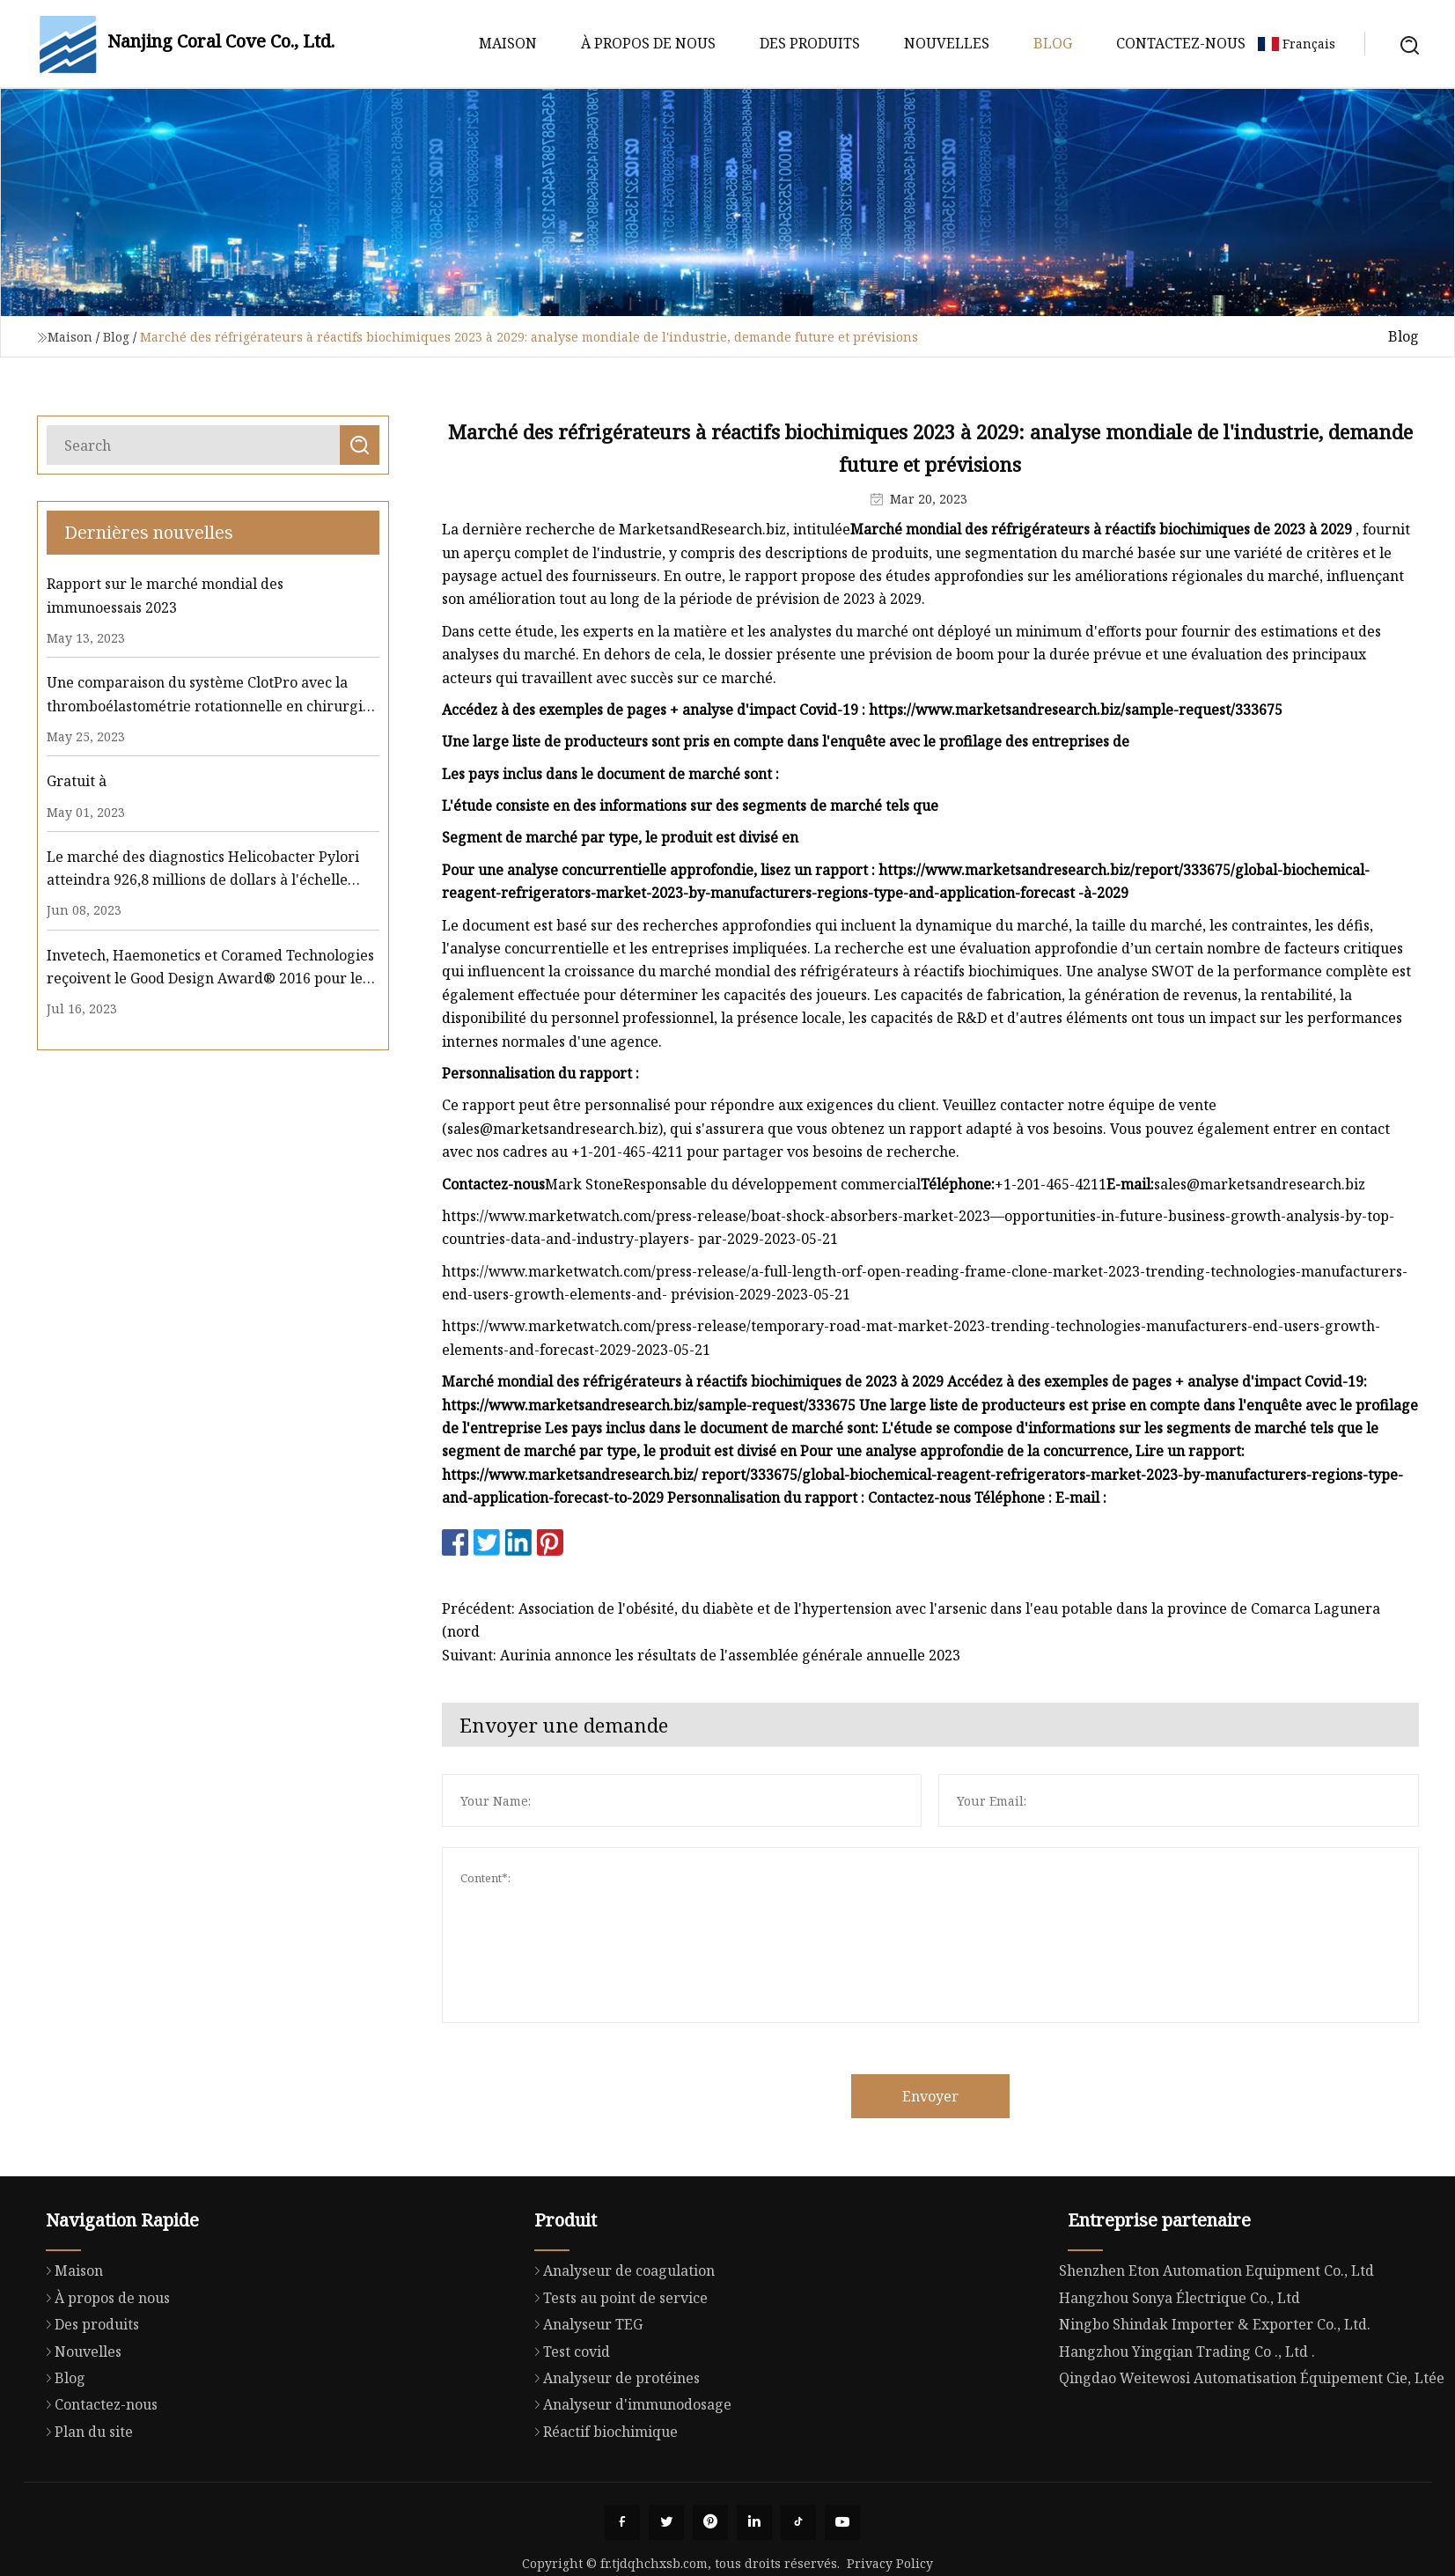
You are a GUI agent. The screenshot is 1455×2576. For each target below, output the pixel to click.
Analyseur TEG (584, 2409)
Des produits (810, 43)
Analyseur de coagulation (620, 2356)
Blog (1052, 43)
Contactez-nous (1181, 43)
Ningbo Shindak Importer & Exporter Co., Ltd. (1214, 2409)
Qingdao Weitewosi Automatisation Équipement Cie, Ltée (1251, 2463)
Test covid (567, 2436)
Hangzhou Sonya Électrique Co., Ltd (1179, 2383)
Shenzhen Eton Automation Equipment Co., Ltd (1216, 2356)
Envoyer (1009, 2096)
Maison (508, 43)
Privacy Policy (890, 2563)
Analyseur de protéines (612, 2463)
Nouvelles (946, 43)
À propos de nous (648, 43)
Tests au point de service (616, 2383)
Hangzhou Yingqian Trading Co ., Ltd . (1187, 2437)
